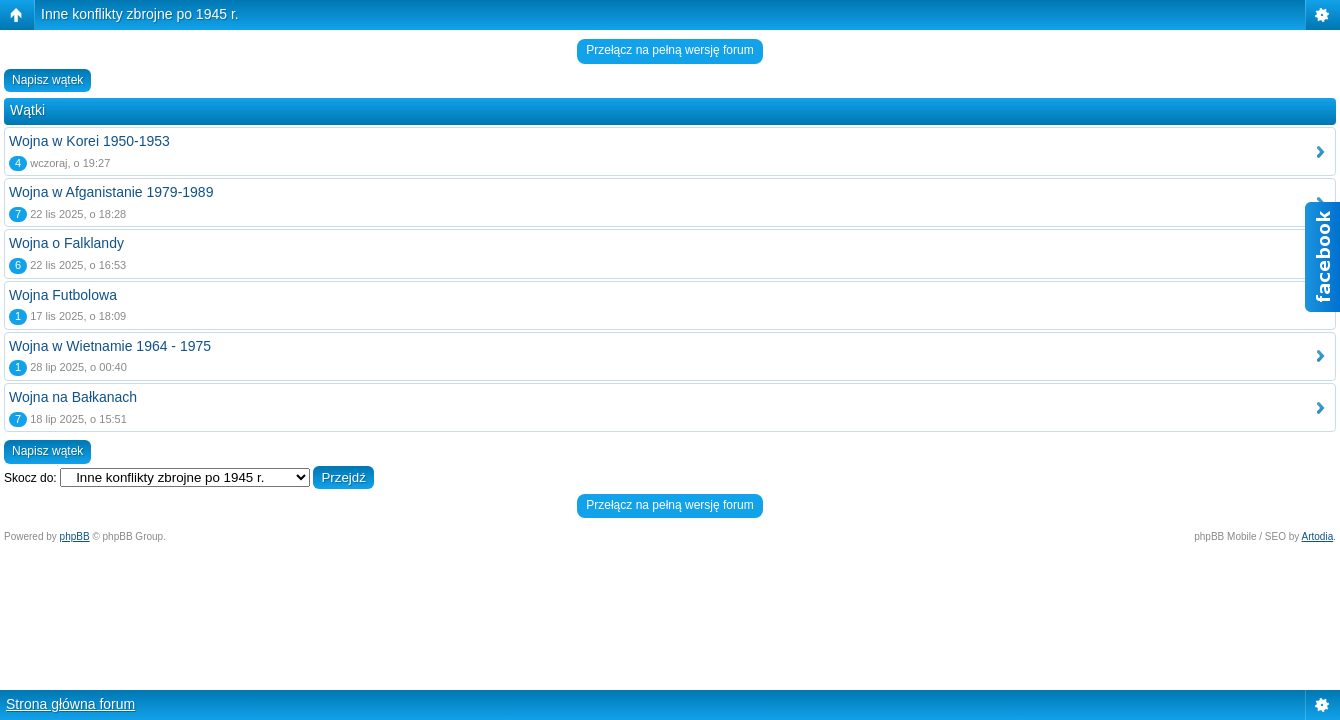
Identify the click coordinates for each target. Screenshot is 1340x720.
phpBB (75, 536)
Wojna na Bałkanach (73, 397)
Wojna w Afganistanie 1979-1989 (111, 192)
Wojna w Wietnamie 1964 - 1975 (110, 346)
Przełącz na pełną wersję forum (669, 50)
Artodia (1318, 536)
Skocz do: (30, 478)
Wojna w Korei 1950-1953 (89, 141)
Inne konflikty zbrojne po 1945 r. (140, 14)
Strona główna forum (70, 704)
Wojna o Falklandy (66, 243)
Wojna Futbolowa (63, 295)
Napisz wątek (47, 80)
